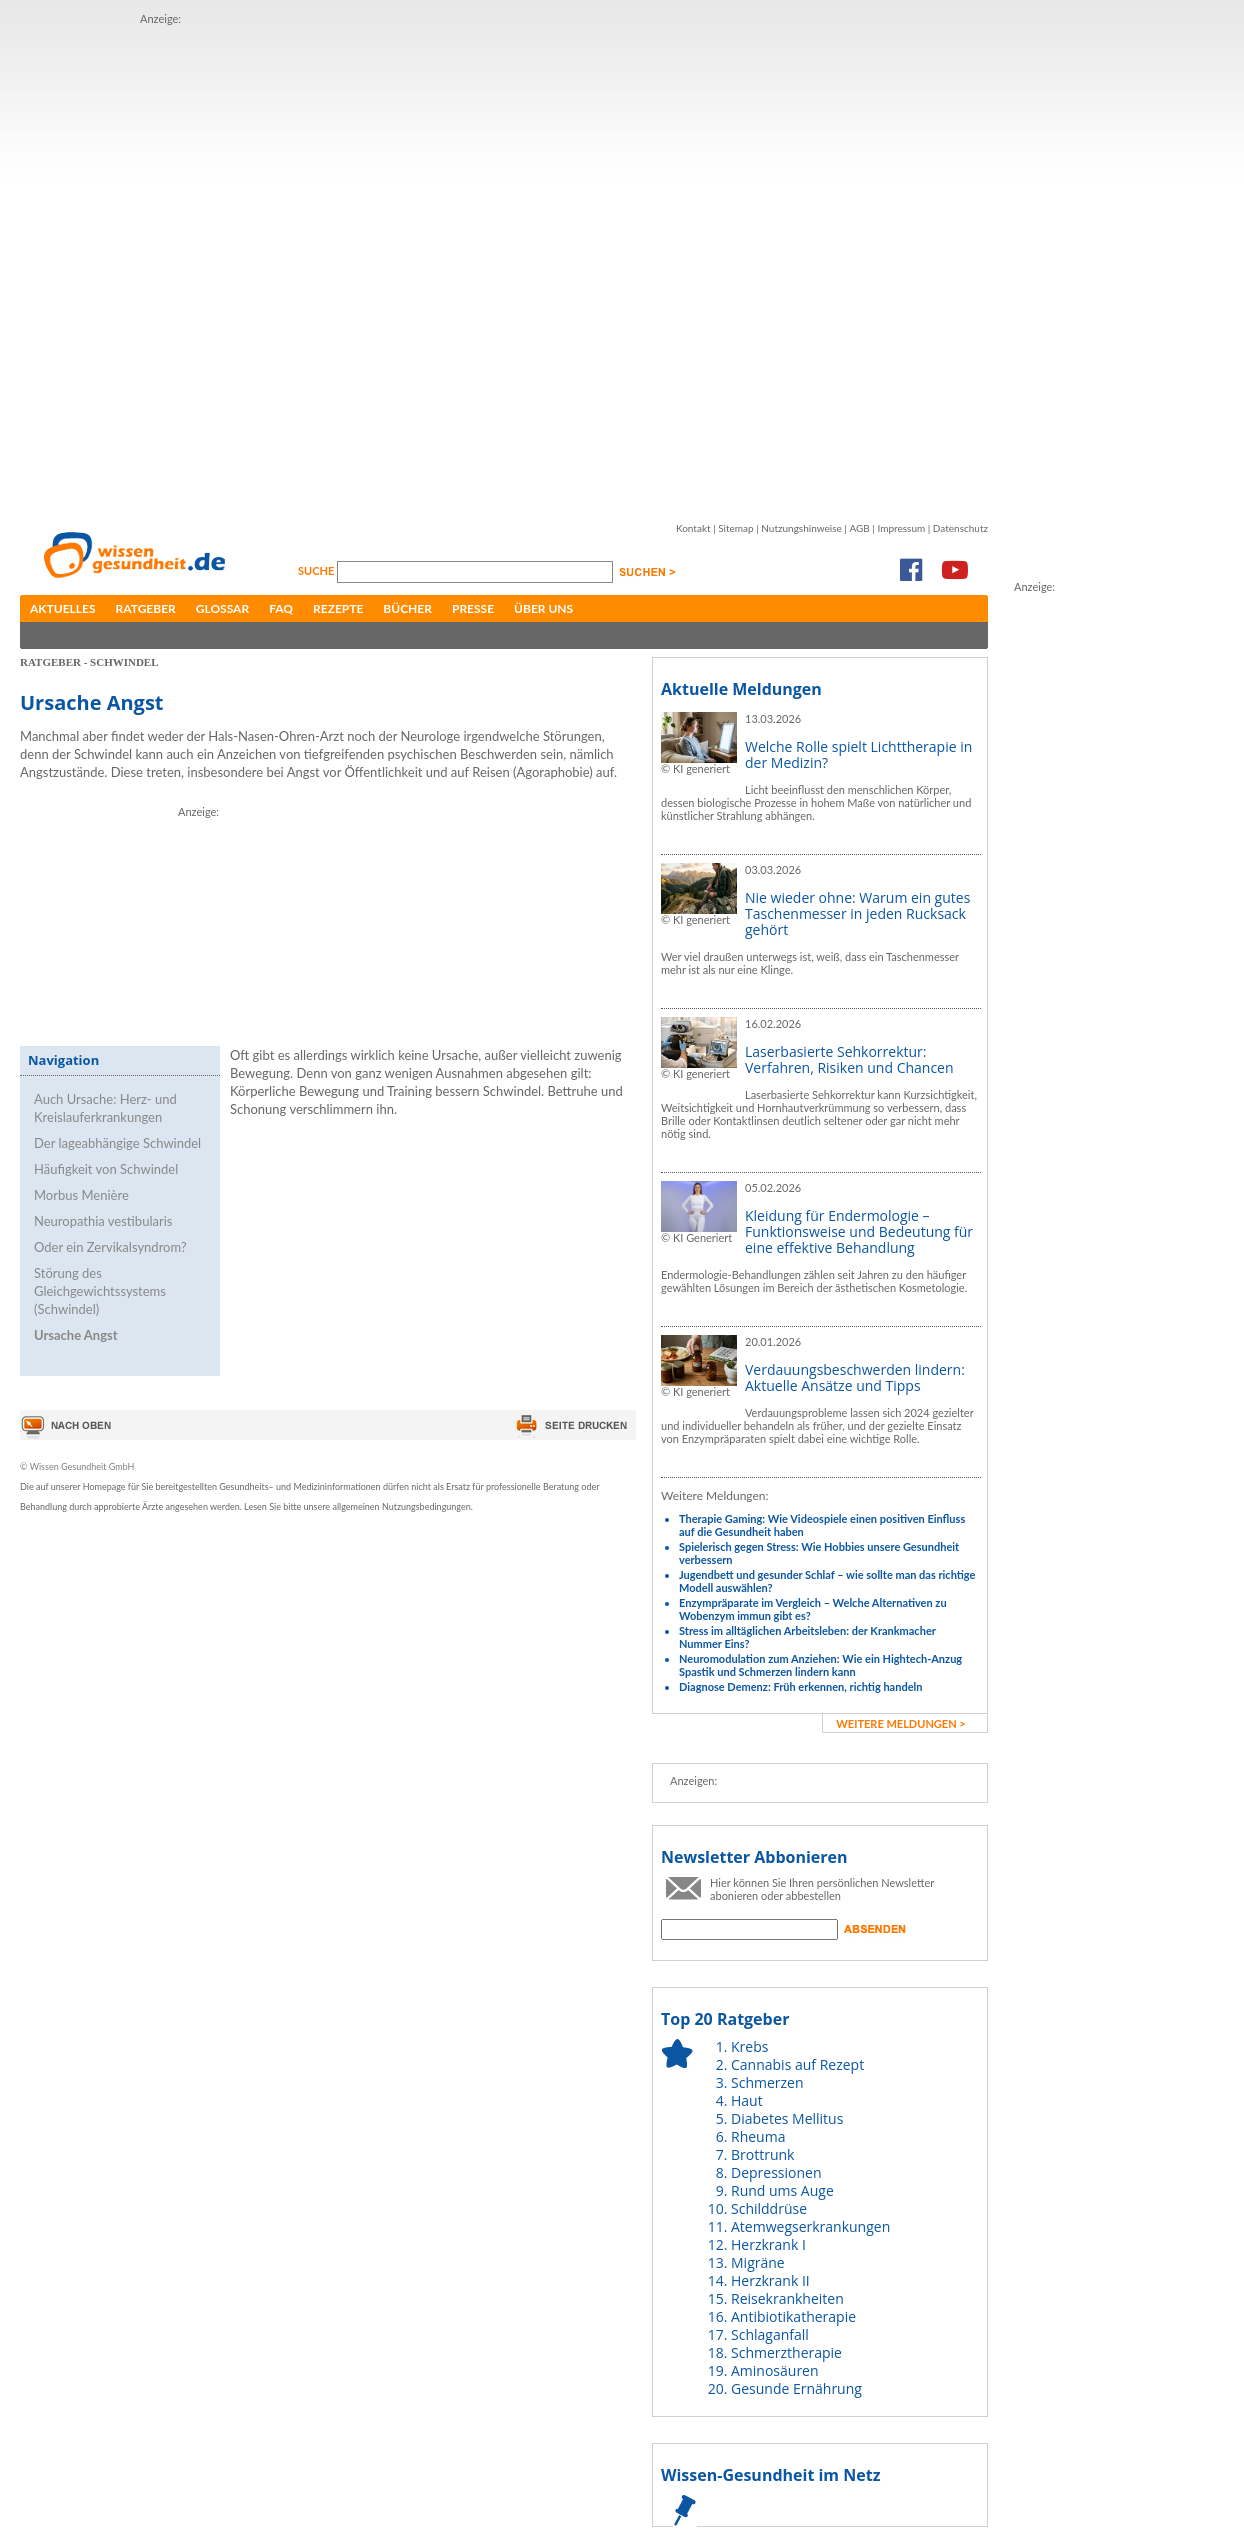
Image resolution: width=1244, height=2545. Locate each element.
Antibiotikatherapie (793, 2316)
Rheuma (758, 2136)
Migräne (758, 2262)
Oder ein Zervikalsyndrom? (110, 1247)
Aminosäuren (775, 2370)
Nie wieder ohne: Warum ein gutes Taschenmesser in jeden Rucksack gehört (857, 913)
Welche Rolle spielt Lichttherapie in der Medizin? (858, 754)
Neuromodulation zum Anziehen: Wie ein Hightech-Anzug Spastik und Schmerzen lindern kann (820, 1665)
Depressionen (776, 2172)
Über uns (543, 608)
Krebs (749, 2046)
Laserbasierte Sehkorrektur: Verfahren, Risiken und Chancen (849, 1059)
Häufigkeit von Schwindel (106, 1169)
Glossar (222, 608)
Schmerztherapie (786, 2352)
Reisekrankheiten (787, 2298)
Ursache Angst (76, 1335)
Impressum (901, 528)
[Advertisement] (238, 266)
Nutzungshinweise (801, 528)
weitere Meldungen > (900, 1723)
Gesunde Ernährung (796, 2388)
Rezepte (338, 608)
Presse (473, 608)
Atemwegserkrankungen (810, 2226)
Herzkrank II (770, 2280)
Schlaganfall (770, 2334)
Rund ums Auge (782, 2190)
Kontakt (693, 528)
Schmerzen (767, 2082)
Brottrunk (762, 2154)
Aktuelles (63, 608)
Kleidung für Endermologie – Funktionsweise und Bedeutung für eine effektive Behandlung (859, 1231)
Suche (317, 570)
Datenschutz (960, 528)
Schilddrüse (769, 2208)
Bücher (407, 608)
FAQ (281, 608)
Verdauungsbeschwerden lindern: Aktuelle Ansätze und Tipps (855, 1377)
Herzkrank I (768, 2244)
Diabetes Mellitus (787, 2118)
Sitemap (735, 528)
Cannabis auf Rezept (797, 2064)
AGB (859, 528)
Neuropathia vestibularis (103, 1221)
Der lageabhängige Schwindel (117, 1143)
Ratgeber (146, 608)
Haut (747, 2100)
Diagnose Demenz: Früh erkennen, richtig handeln (800, 1686)
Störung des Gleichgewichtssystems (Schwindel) (100, 1291)
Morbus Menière (81, 1195)
